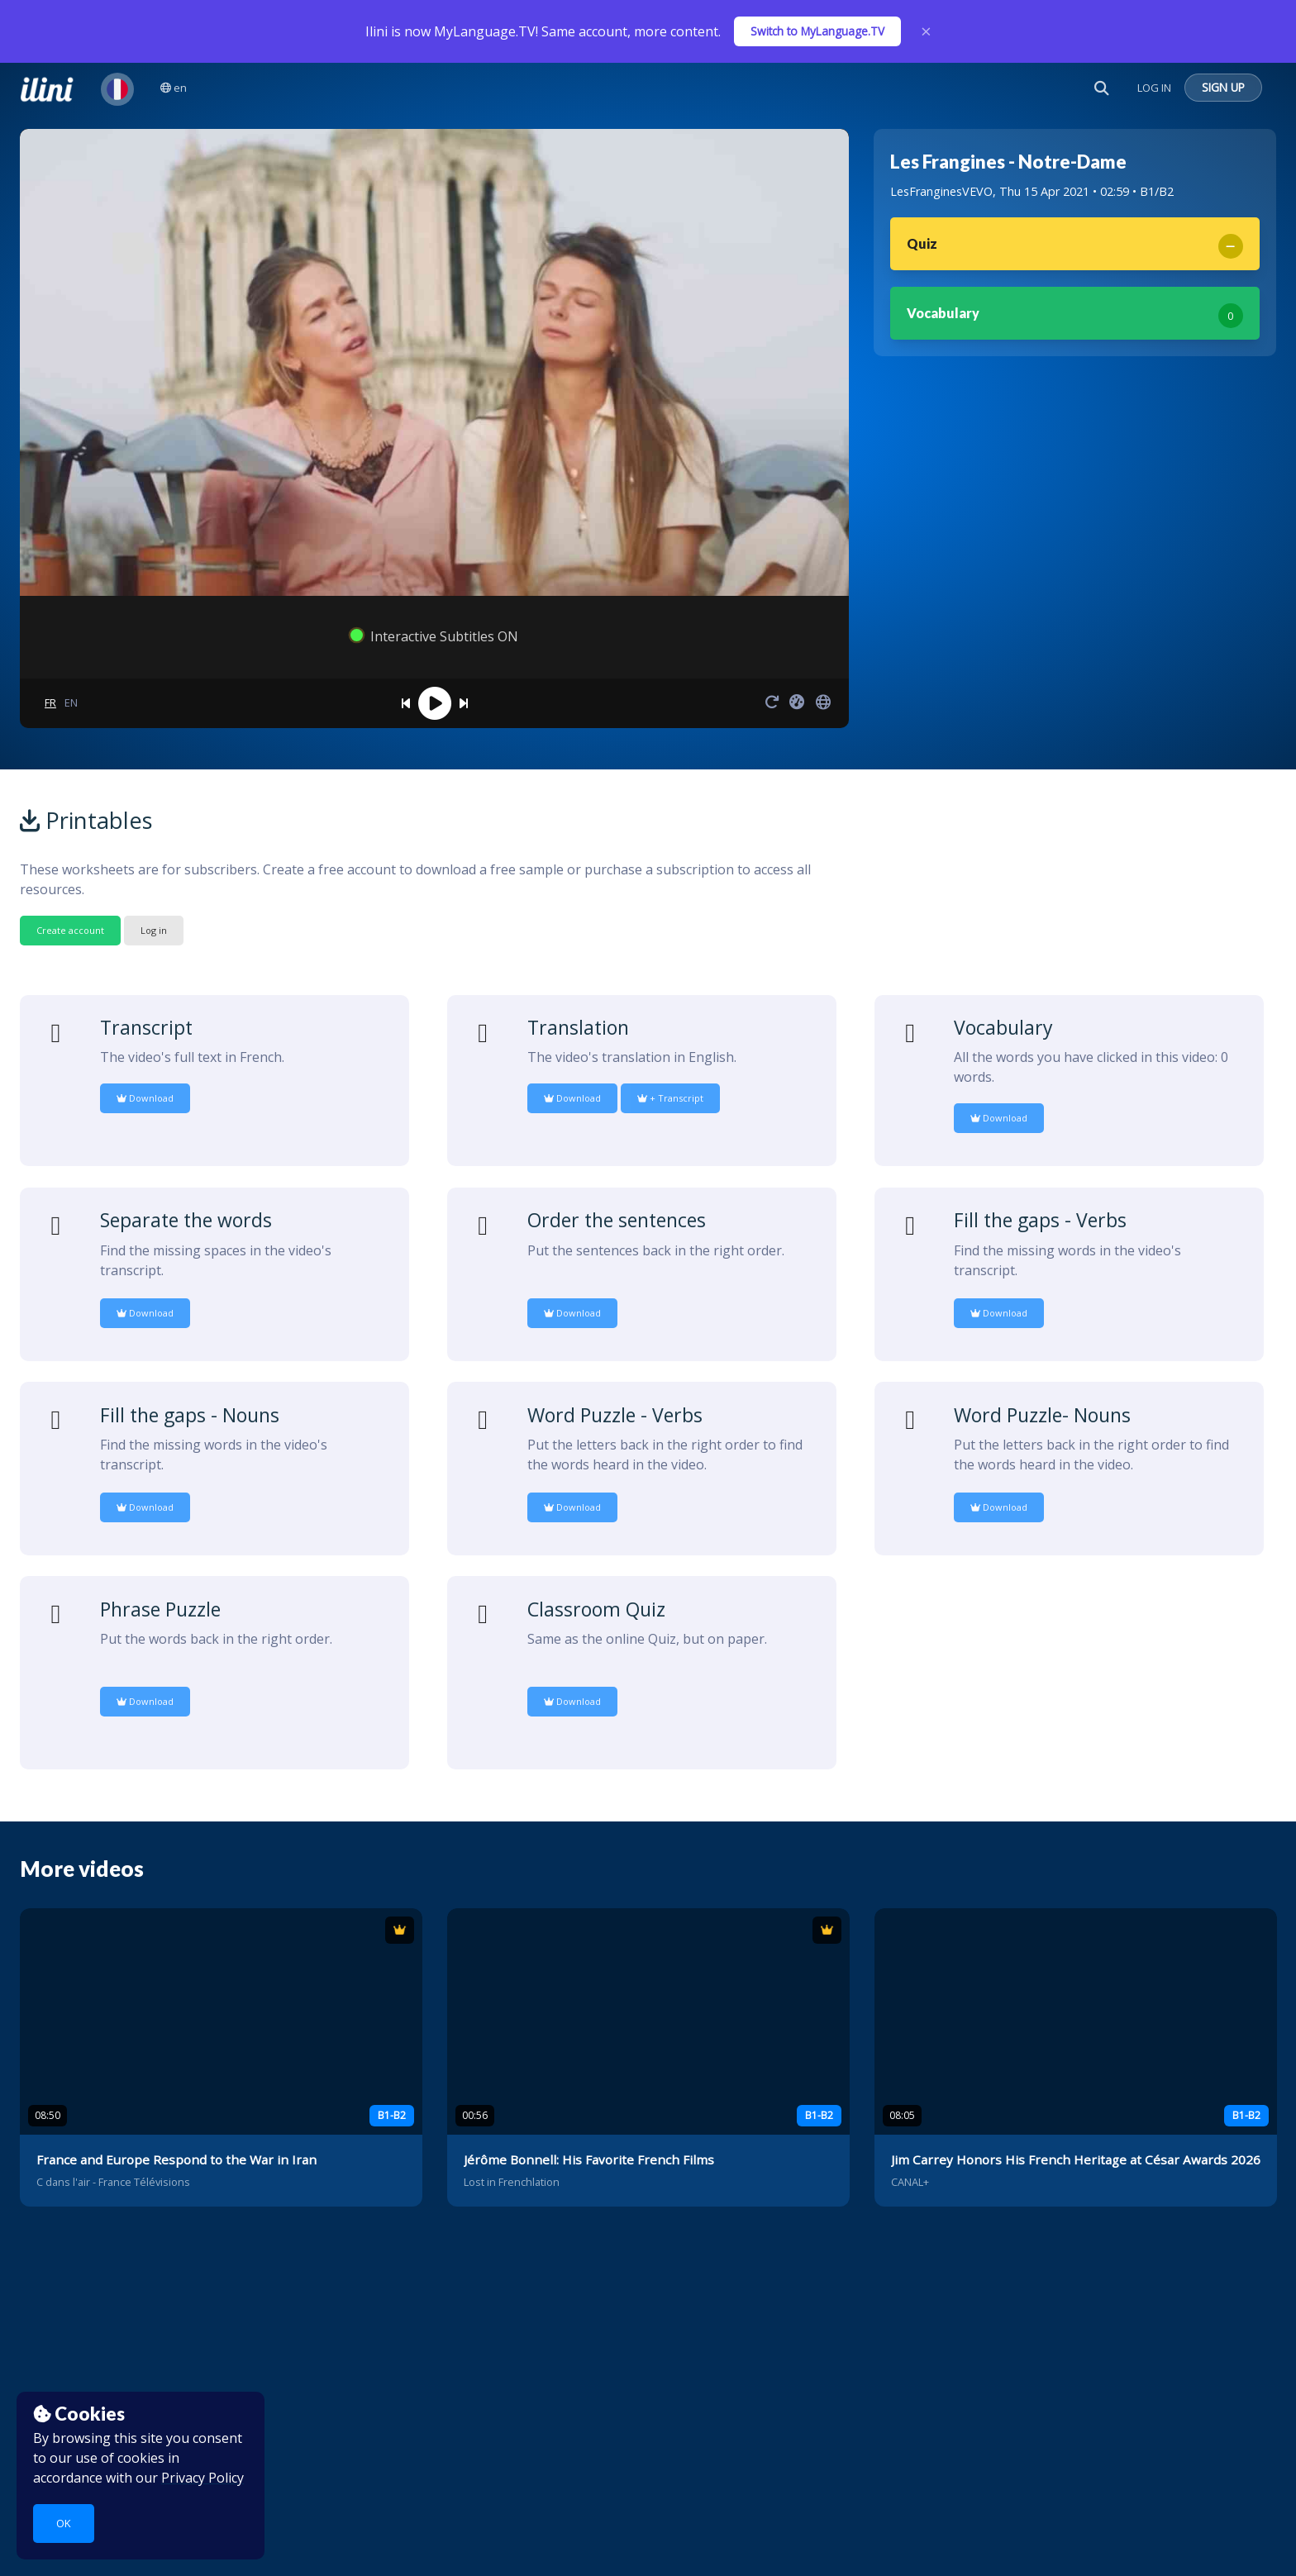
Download (145, 1098)
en (173, 87)
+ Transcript (670, 1098)
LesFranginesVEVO (941, 191)
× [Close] (926, 31)
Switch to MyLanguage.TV (817, 31)
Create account (70, 930)
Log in (154, 930)
